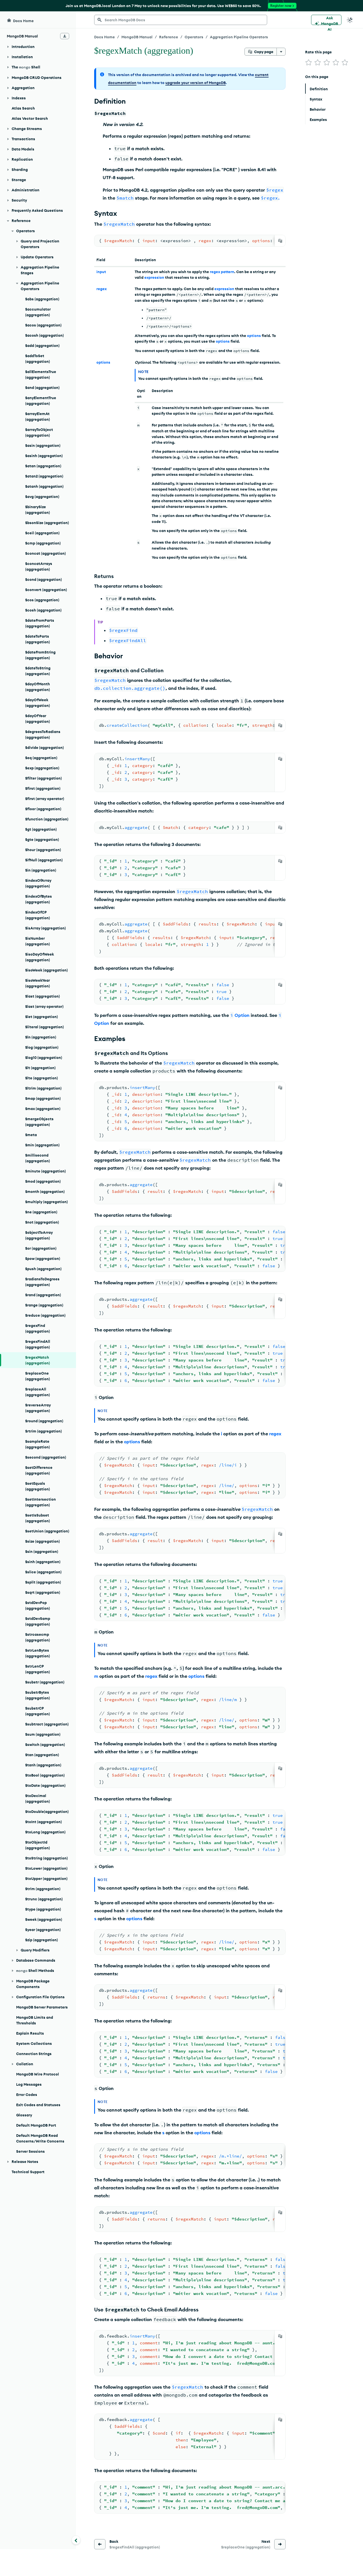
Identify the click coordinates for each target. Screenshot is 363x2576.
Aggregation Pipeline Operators (239, 37)
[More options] (281, 52)
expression (154, 277)
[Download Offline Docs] (64, 36)
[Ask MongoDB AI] (326, 20)
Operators (194, 37)
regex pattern (222, 271)
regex (101, 288)
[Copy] (280, 241)
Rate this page (318, 52)
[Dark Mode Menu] (350, 20)
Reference (168, 37)
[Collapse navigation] (76, 2539)
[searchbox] (180, 20)
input (101, 271)
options (254, 335)
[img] (308, 62)
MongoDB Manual (137, 37)
